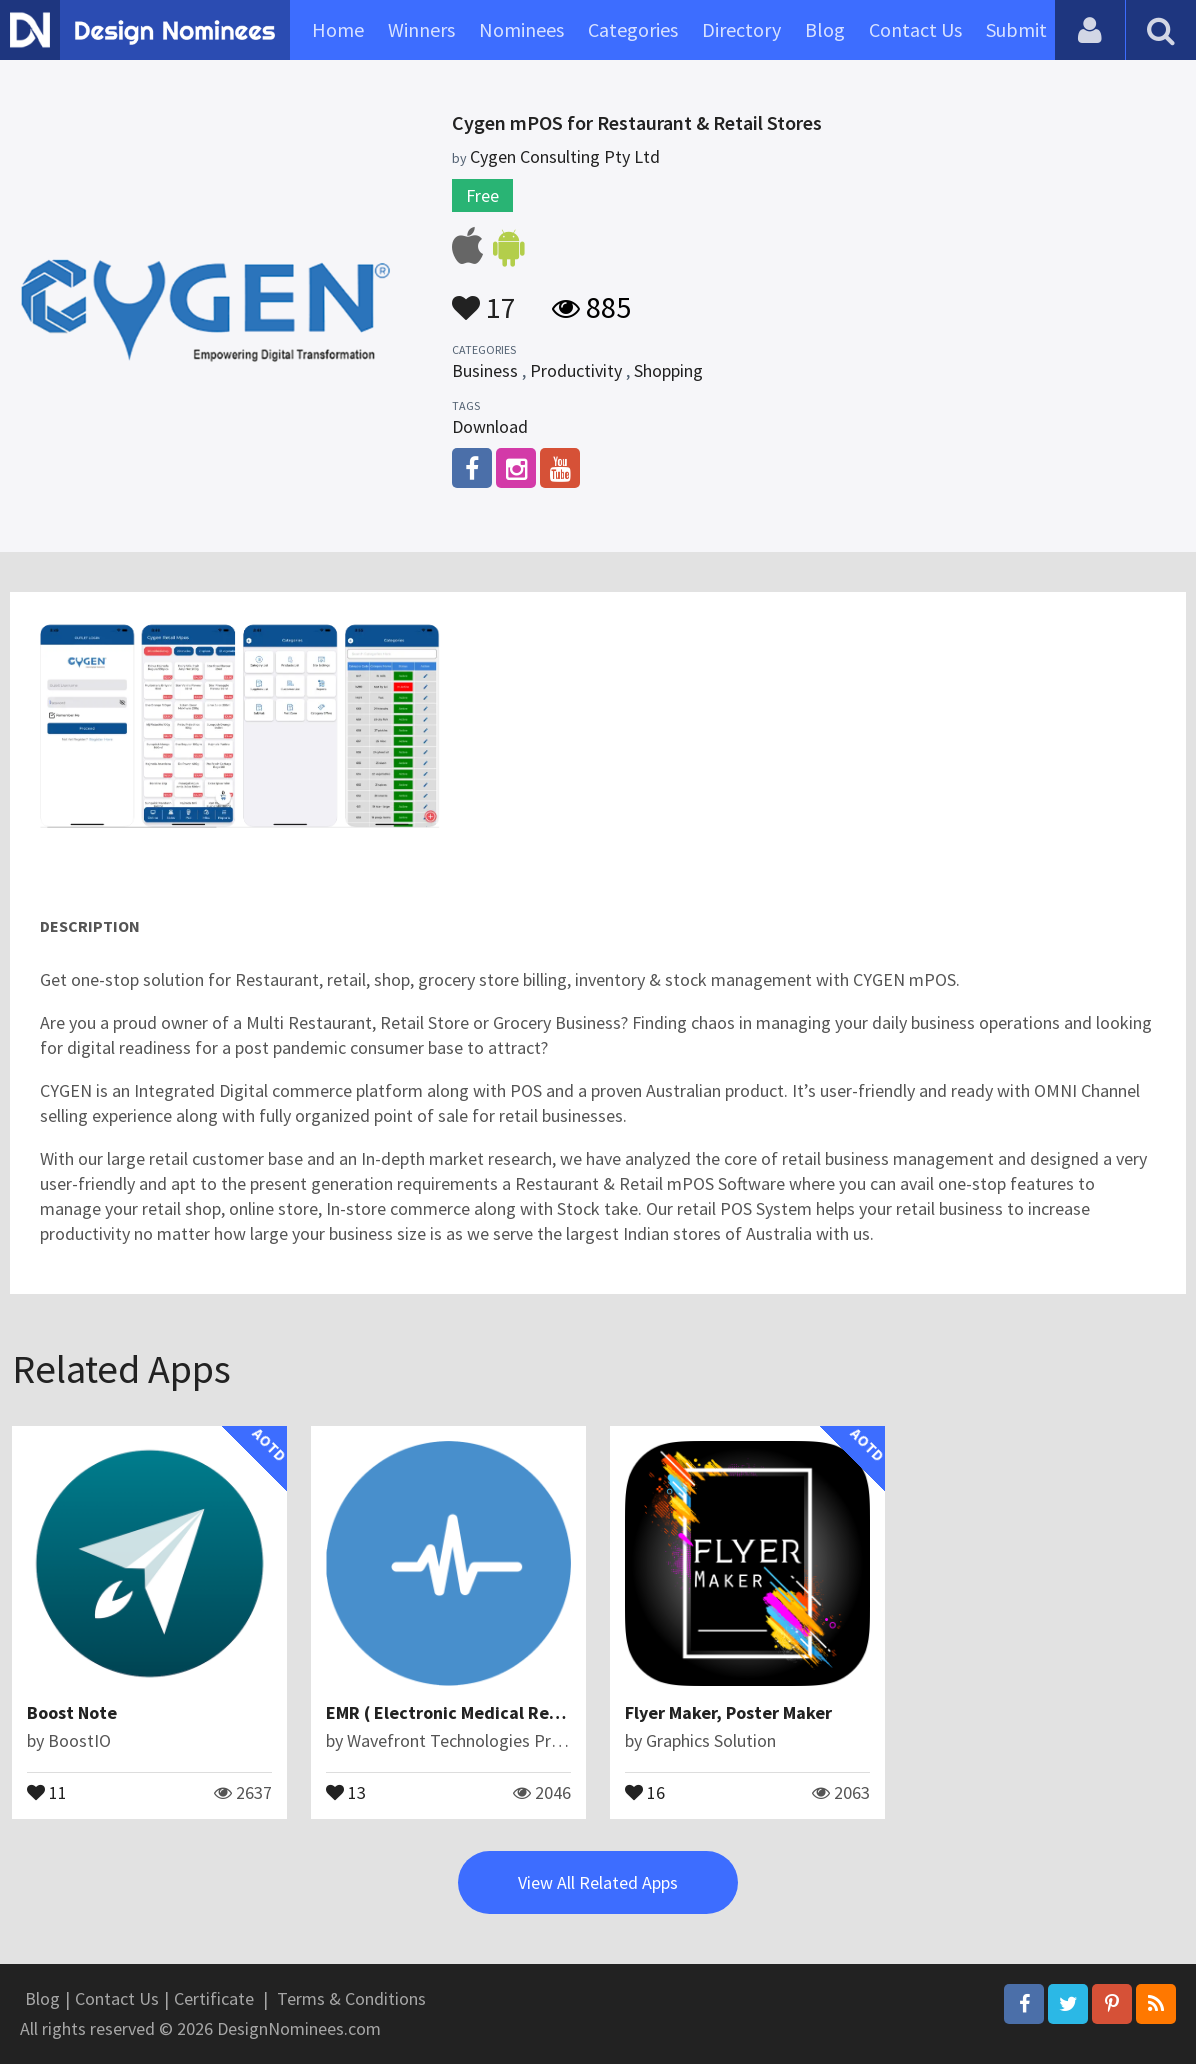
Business (485, 370)
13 (346, 1791)
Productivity (576, 370)
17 (484, 298)
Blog (825, 29)
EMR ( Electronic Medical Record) (459, 1712)
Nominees (521, 29)
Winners (421, 29)
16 (645, 1791)
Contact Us (915, 29)
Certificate (214, 1998)
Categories (633, 29)
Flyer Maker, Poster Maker (728, 1712)
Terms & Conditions (351, 1998)
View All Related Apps (598, 1882)
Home (338, 29)
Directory (741, 29)
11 (47, 1791)
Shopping (668, 370)
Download (490, 426)
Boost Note (72, 1712)
